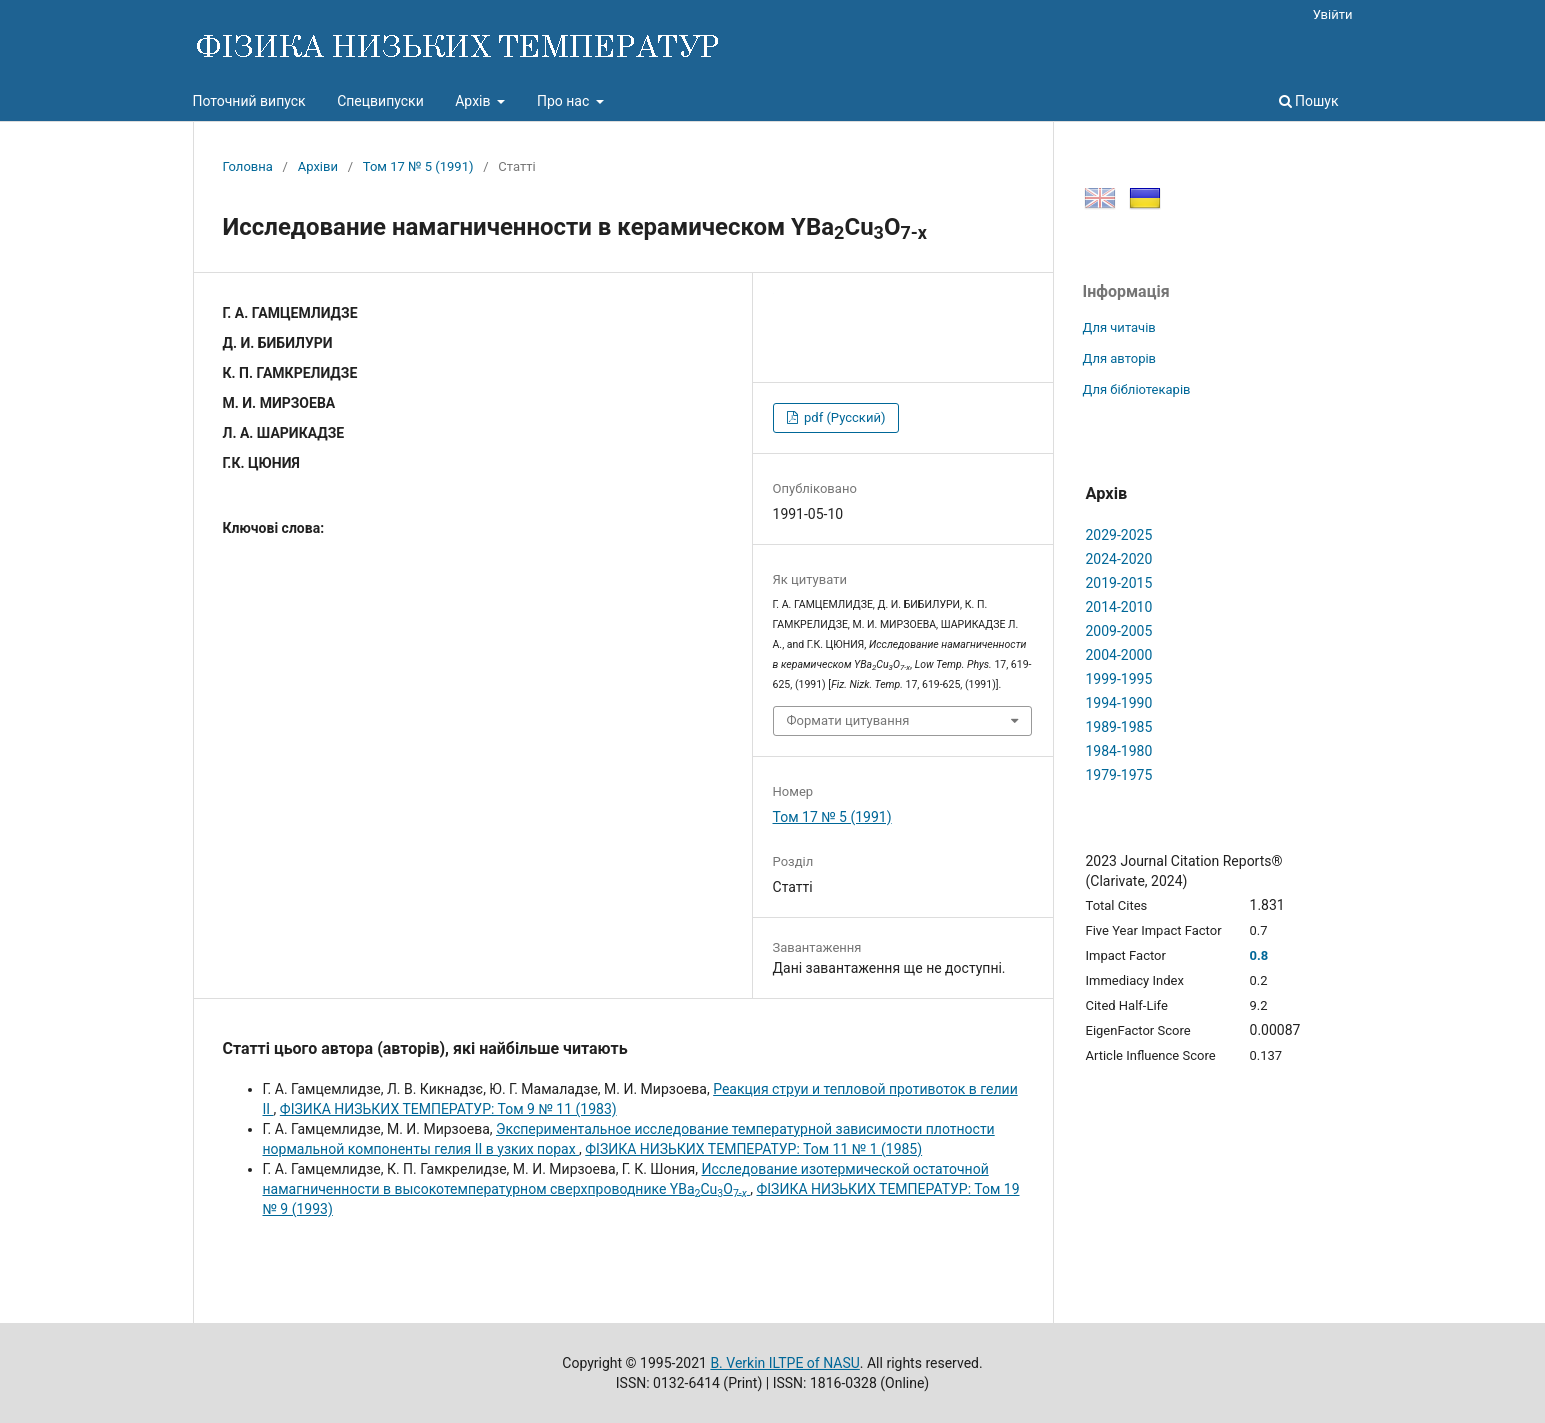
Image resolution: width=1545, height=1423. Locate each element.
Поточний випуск (249, 101)
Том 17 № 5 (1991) (418, 166)
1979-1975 (1119, 775)
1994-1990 (1119, 703)
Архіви (318, 166)
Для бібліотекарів (1137, 389)
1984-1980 (1119, 751)
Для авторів (1120, 358)
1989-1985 (1119, 727)
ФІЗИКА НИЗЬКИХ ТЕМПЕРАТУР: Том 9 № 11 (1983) (448, 1109)
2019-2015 (1119, 583)
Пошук (1309, 101)
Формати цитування (848, 720)
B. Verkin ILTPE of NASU (784, 1363)
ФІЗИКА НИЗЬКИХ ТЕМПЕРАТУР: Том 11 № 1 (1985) (753, 1149)
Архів (474, 101)
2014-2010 (1119, 607)
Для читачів (1119, 327)
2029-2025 (1119, 535)
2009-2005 (1119, 631)
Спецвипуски (380, 101)
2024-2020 (1119, 559)
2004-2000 (1119, 655)
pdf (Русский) (843, 417)
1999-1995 (1119, 679)
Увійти (1333, 14)
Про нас (565, 101)
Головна (248, 166)
